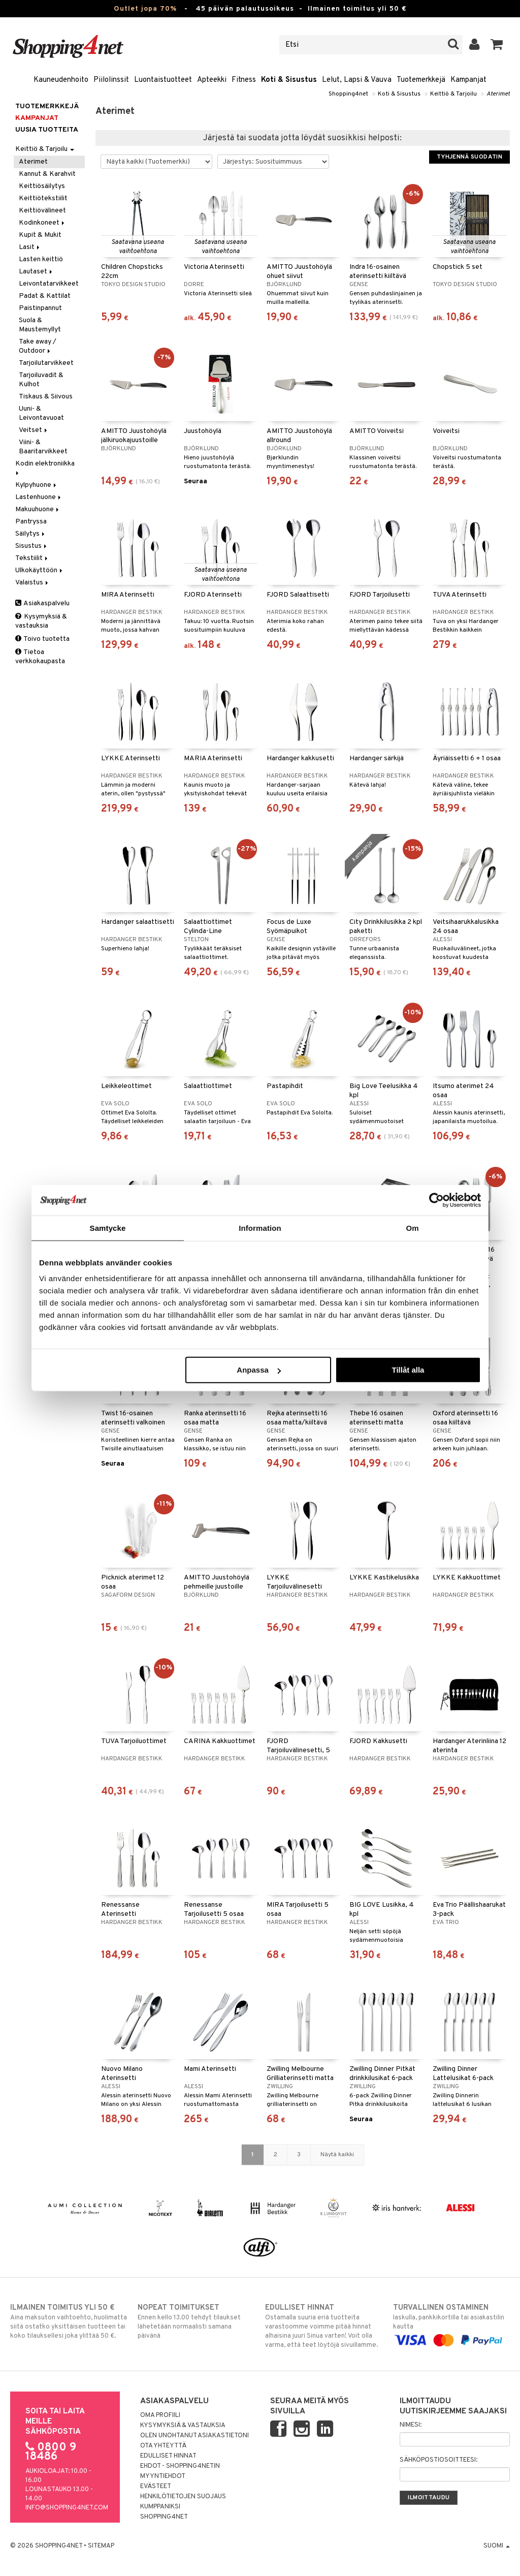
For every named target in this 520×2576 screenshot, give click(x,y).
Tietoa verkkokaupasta (40, 657)
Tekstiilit (32, 558)
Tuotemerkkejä (421, 80)
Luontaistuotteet (163, 80)
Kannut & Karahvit (47, 174)
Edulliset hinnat (168, 2456)
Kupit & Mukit (40, 235)
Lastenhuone (38, 497)
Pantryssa (31, 521)
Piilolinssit (111, 80)
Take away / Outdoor (37, 346)
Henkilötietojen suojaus (183, 2497)
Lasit (30, 247)
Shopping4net (348, 94)
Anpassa (259, 1369)
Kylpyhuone (36, 485)
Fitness (244, 80)
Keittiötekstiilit (43, 198)
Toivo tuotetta (42, 639)
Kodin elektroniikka (45, 467)
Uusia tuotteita (46, 130)
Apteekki (211, 80)
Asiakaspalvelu (42, 603)
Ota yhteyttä (163, 2446)
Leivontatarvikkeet (49, 284)
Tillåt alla (408, 1369)
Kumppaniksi (160, 2507)
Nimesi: (410, 2425)
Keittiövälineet (42, 210)
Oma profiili (160, 2415)
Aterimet (498, 94)
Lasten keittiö (41, 259)
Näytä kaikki (337, 2155)
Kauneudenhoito (61, 80)
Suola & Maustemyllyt (40, 325)
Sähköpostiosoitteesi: (438, 2460)
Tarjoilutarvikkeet (46, 363)
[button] (496, 44)
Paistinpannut (40, 308)
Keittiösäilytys (42, 186)
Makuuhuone (37, 509)
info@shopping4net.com (66, 2508)
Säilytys (30, 534)
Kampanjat (468, 80)
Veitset (34, 430)
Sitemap (101, 2546)
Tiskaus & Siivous (46, 396)
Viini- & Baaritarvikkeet (43, 447)
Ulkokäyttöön (39, 570)
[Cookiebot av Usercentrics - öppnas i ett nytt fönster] (436, 1199)
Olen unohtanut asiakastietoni (194, 2436)
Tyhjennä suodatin (469, 157)
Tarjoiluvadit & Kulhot (41, 380)
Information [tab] (260, 1227)
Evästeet (155, 2486)
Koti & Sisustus (289, 80)
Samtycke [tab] (108, 1227)
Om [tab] (412, 1227)
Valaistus (32, 582)
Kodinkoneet (42, 223)
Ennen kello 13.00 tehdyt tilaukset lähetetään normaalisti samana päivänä (196, 2321)
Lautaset (36, 271)
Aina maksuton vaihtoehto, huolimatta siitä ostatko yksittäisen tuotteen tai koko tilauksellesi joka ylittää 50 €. (68, 2321)
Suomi (496, 2546)
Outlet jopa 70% (145, 9)
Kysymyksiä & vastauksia (41, 621)
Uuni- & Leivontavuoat (41, 413)
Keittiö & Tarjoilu (453, 94)
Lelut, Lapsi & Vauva (357, 80)
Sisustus (31, 546)
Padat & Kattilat (45, 296)
